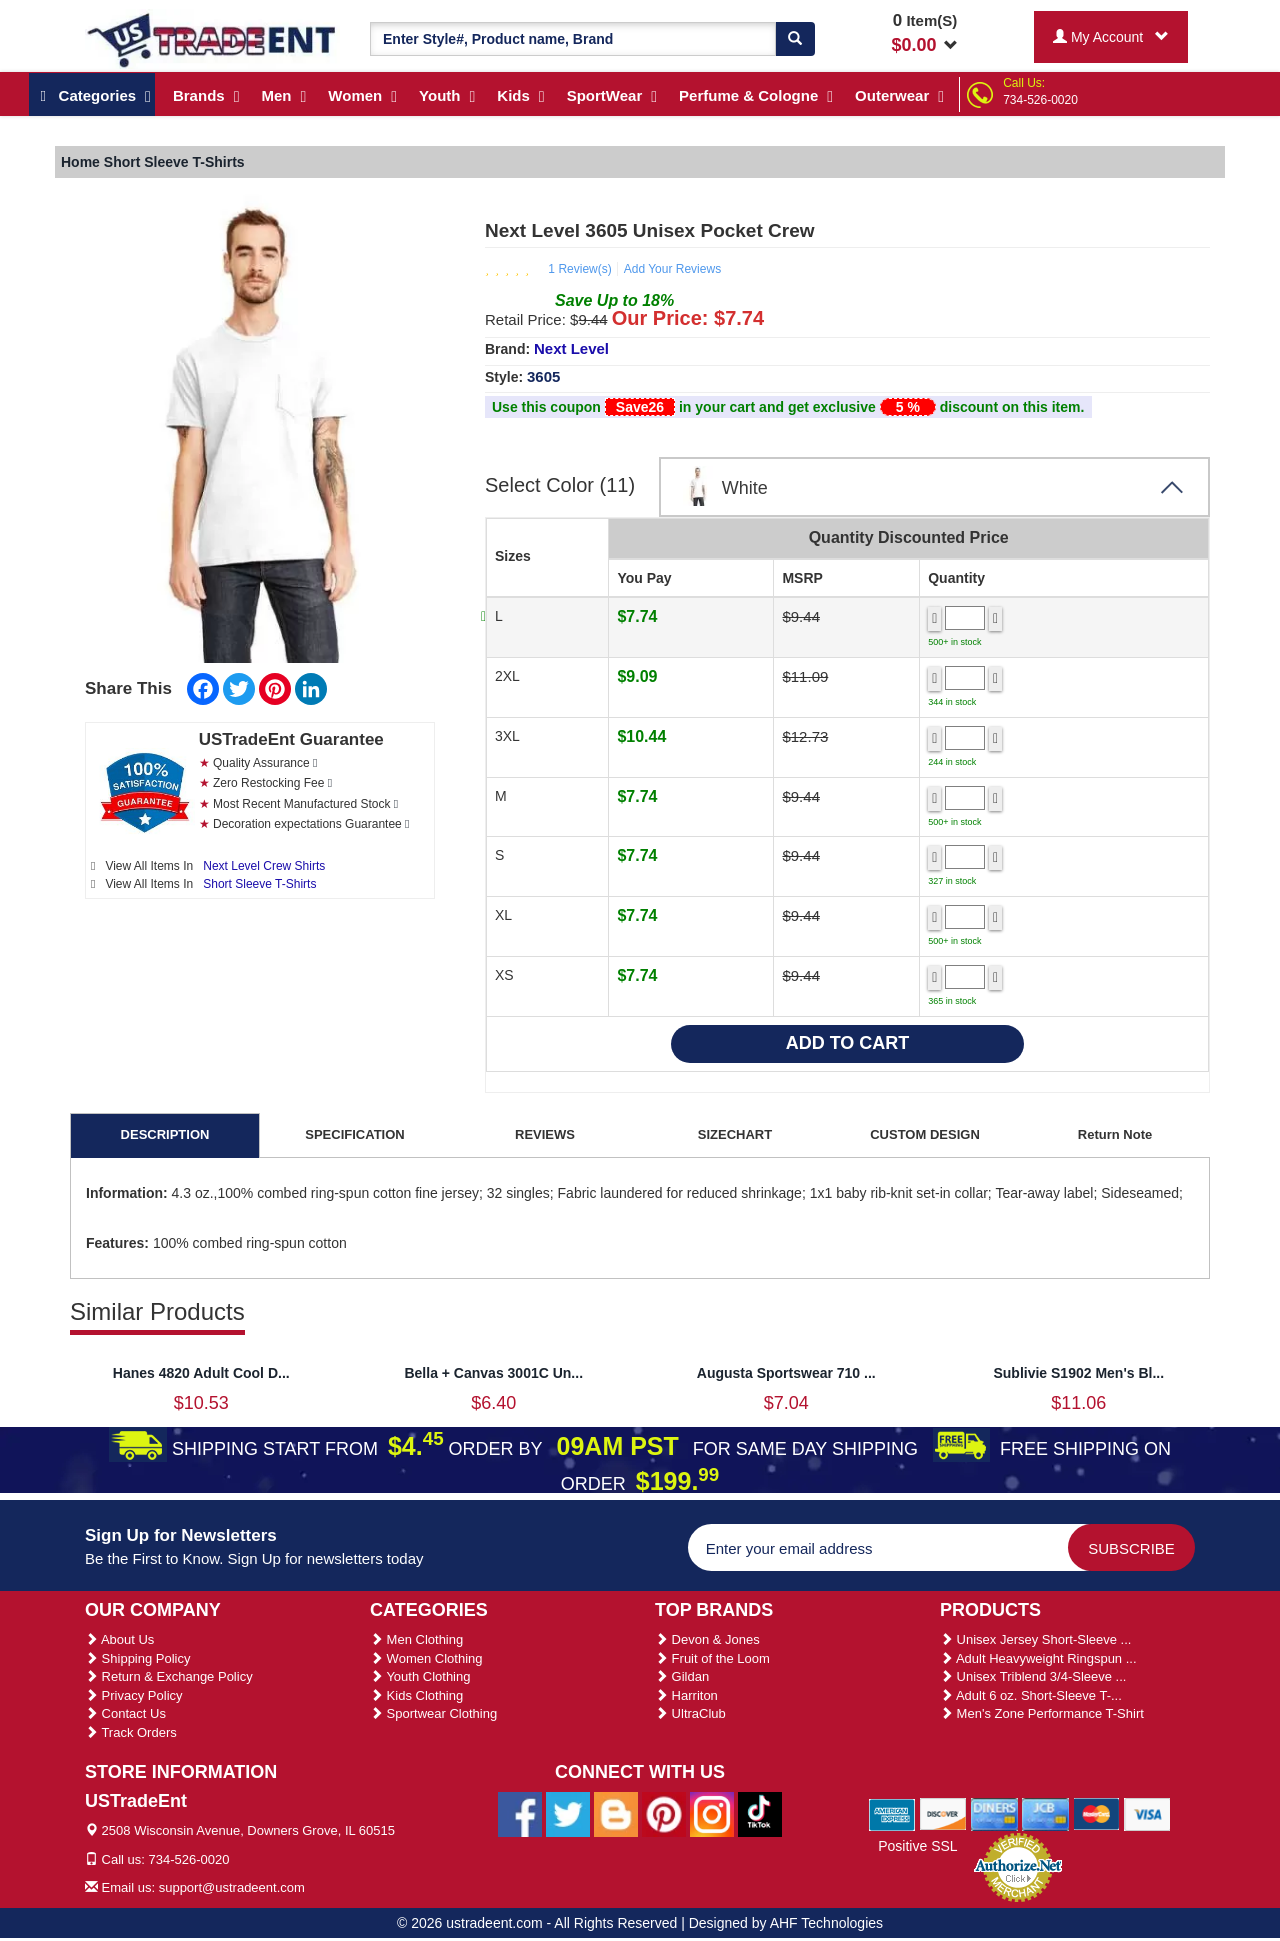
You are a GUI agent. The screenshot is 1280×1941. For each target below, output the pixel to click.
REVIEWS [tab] (545, 1134)
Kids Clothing (416, 1695)
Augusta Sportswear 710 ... (786, 1373)
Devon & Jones (707, 1639)
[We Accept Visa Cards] (1147, 1813)
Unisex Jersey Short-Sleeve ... (1035, 1639)
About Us (119, 1639)
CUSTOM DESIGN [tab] (925, 1134)
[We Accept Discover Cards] (943, 1813)
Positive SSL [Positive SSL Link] (917, 1846)
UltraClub (690, 1713)
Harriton (686, 1695)
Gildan (682, 1676)
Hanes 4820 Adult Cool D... (201, 1373)
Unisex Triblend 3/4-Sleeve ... (1033, 1676)
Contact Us (125, 1713)
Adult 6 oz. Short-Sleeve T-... (1031, 1695)
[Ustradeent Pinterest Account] (664, 1814)
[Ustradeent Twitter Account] (568, 1814)
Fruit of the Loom (712, 1658)
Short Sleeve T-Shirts (259, 884)
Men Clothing (416, 1639)
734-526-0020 (1040, 100)
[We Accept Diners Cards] (994, 1813)
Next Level (571, 348)
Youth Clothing (420, 1676)
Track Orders (131, 1732)
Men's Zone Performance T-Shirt (1042, 1713)
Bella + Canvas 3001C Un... (493, 1373)
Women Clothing (426, 1658)
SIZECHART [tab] (735, 1134)
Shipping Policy (138, 1658)
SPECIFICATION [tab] (354, 1134)
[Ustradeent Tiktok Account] (760, 1814)
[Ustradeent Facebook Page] (520, 1814)
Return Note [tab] (1115, 1134)
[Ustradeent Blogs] (616, 1814)
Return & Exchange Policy (169, 1676)
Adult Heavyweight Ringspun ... (1038, 1658)
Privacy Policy (134, 1695)
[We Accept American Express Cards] (892, 1813)
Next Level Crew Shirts (264, 866)
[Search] (795, 39)
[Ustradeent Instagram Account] (712, 1814)
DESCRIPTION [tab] (165, 1134)
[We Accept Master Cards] (1096, 1813)
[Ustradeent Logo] (212, 39)
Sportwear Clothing (433, 1713)
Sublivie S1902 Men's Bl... (1078, 1373)
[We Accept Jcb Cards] (1045, 1813)
